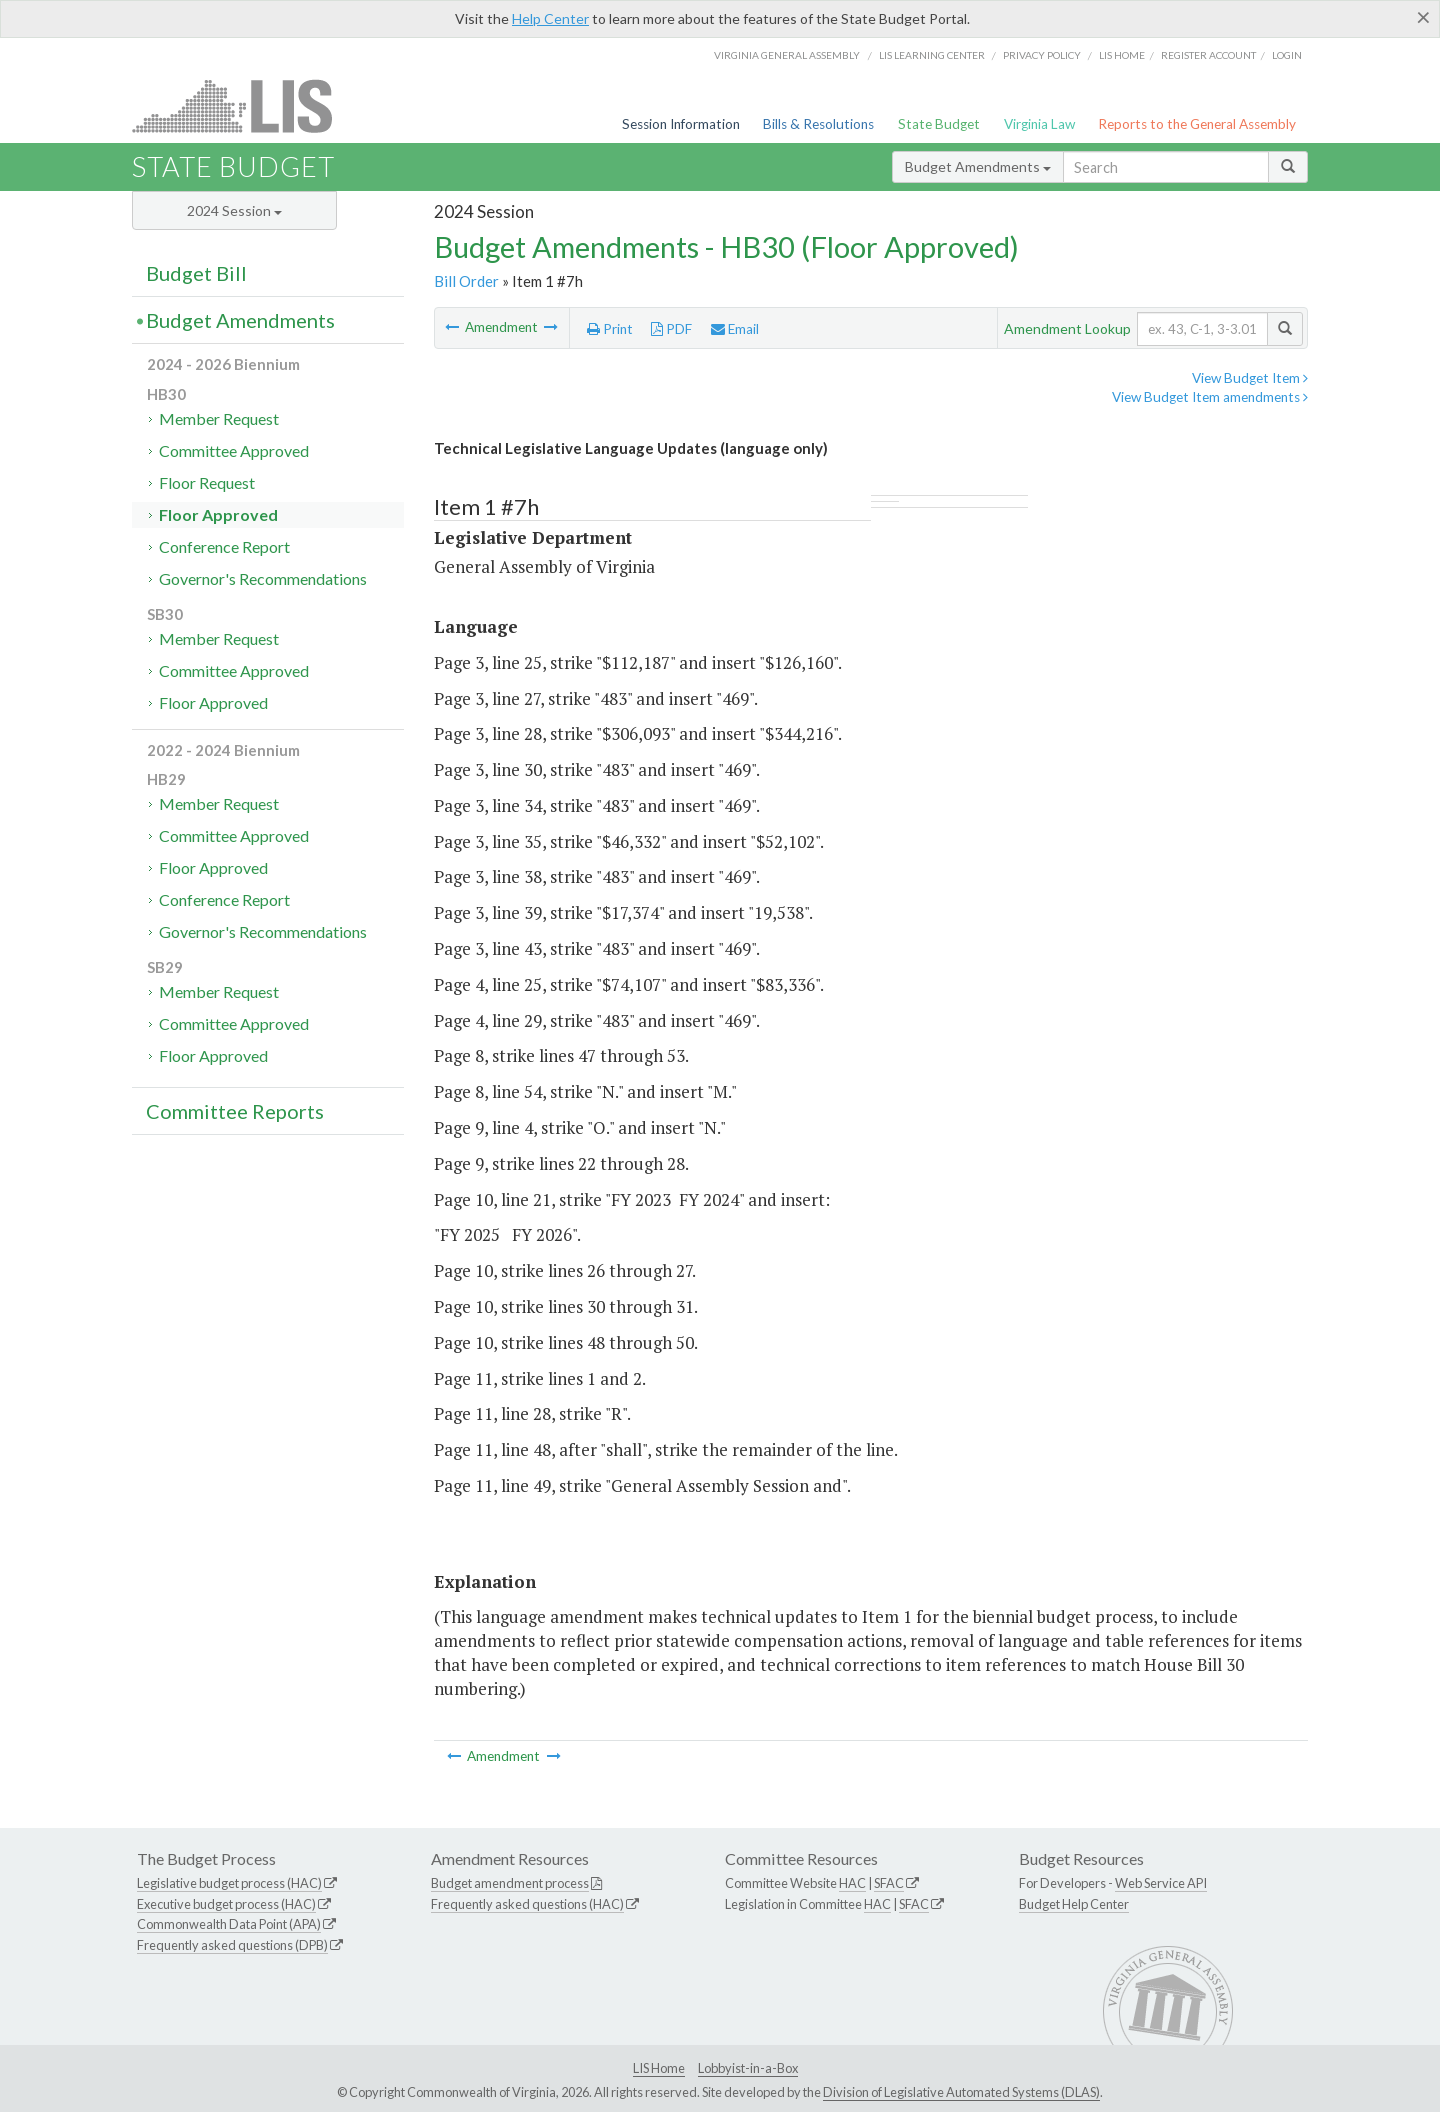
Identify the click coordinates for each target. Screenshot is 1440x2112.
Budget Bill (196, 273)
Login (1287, 55)
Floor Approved (218, 514)
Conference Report (224, 546)
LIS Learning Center (932, 55)
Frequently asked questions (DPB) (232, 1945)
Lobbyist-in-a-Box (748, 2068)
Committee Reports (235, 1111)
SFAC (889, 1883)
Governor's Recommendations (263, 578)
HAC (852, 1883)
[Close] (1423, 17)
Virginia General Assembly (787, 55)
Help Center (550, 18)
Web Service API (1161, 1883)
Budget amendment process (510, 1883)
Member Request (219, 418)
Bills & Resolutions (818, 124)
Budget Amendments (978, 166)
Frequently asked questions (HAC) (527, 1904)
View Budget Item (1250, 378)
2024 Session (234, 210)
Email (735, 329)
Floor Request (207, 482)
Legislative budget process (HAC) (229, 1883)
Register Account (1208, 55)
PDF (671, 329)
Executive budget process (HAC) (226, 1904)
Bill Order (466, 281)
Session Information (681, 124)
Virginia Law (1039, 124)
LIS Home (659, 2068)
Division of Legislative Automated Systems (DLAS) (961, 2092)
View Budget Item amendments (1210, 397)
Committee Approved (234, 450)
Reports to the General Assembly (1197, 124)
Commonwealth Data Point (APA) (229, 1924)
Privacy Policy (1042, 55)
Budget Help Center (1074, 1904)
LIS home (1122, 55)
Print (610, 329)
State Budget (939, 124)
